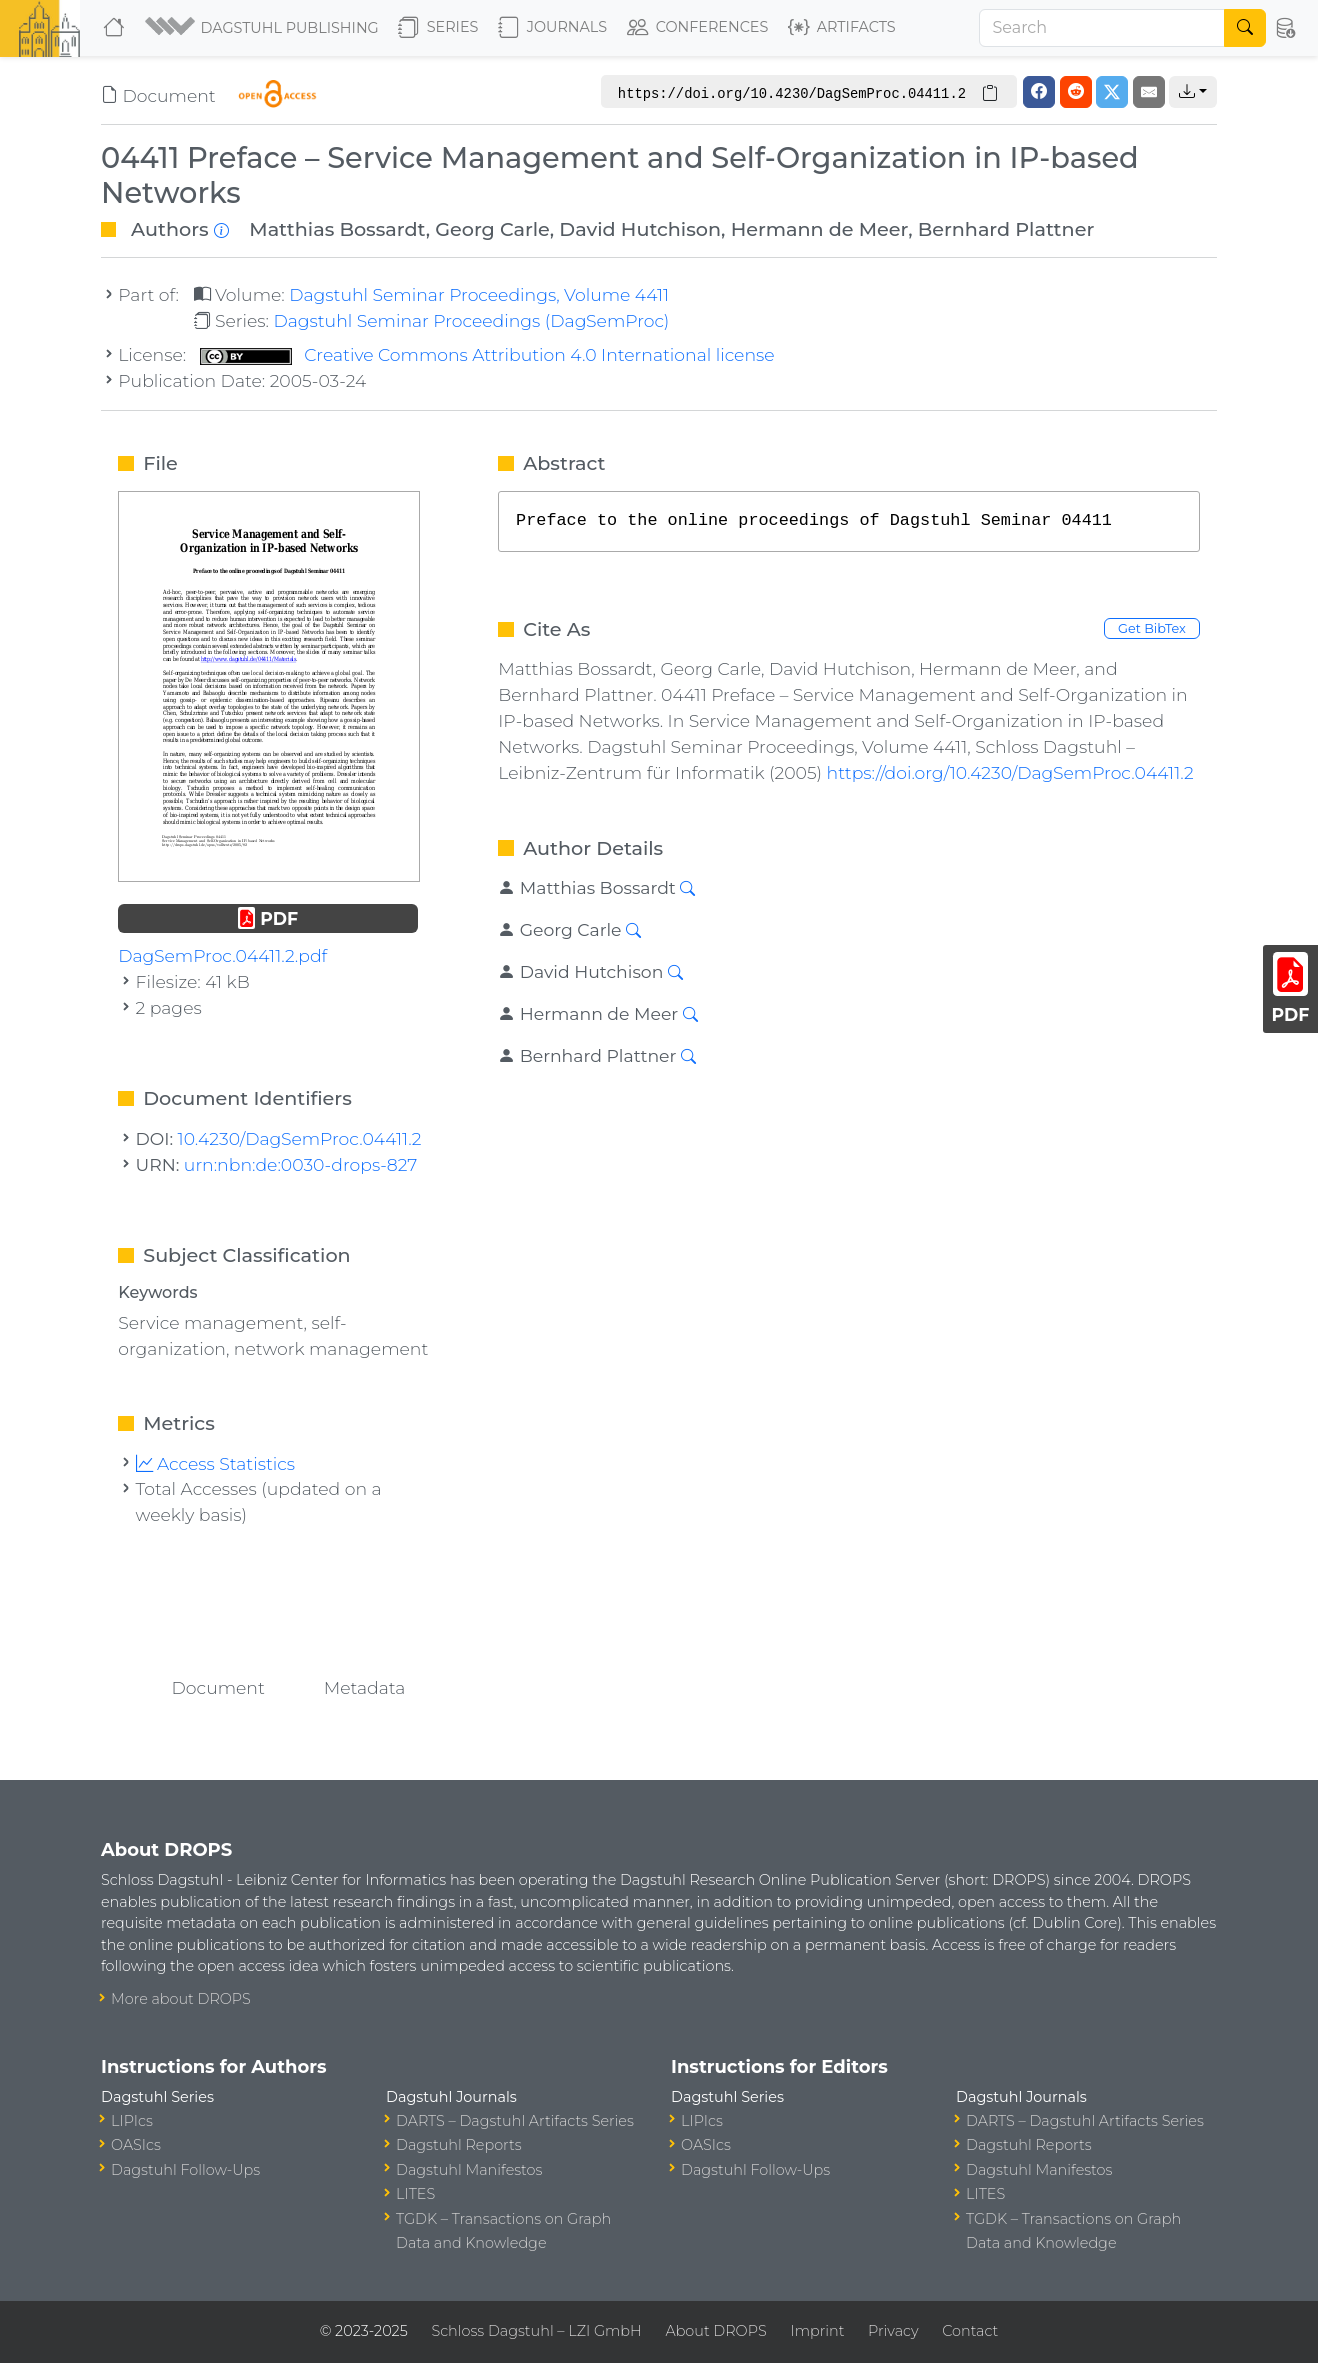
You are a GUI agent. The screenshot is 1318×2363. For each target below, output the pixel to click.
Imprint (817, 2331)
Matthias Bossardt (337, 229)
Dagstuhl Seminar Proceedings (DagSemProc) (471, 320)
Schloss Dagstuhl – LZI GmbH (536, 2331)
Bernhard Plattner (1006, 229)
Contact (970, 2331)
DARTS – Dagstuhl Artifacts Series (515, 2121)
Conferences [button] (698, 28)
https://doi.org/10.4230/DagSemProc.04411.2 (1010, 772)
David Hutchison (640, 229)
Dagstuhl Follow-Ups (185, 2170)
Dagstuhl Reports (459, 2145)
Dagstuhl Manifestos (469, 2170)
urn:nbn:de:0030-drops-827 (301, 1164)
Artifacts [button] (842, 28)
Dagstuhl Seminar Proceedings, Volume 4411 (479, 294)
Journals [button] (552, 28)
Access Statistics (216, 1463)
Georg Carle (492, 229)
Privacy (893, 2331)
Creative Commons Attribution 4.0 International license (487, 354)
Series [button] (438, 28)
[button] (263, 28)
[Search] (1102, 28)
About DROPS (715, 2331)
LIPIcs (132, 2121)
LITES (415, 2194)
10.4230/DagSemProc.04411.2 (300, 1138)
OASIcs (136, 2145)
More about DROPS (181, 1999)
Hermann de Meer (820, 229)
